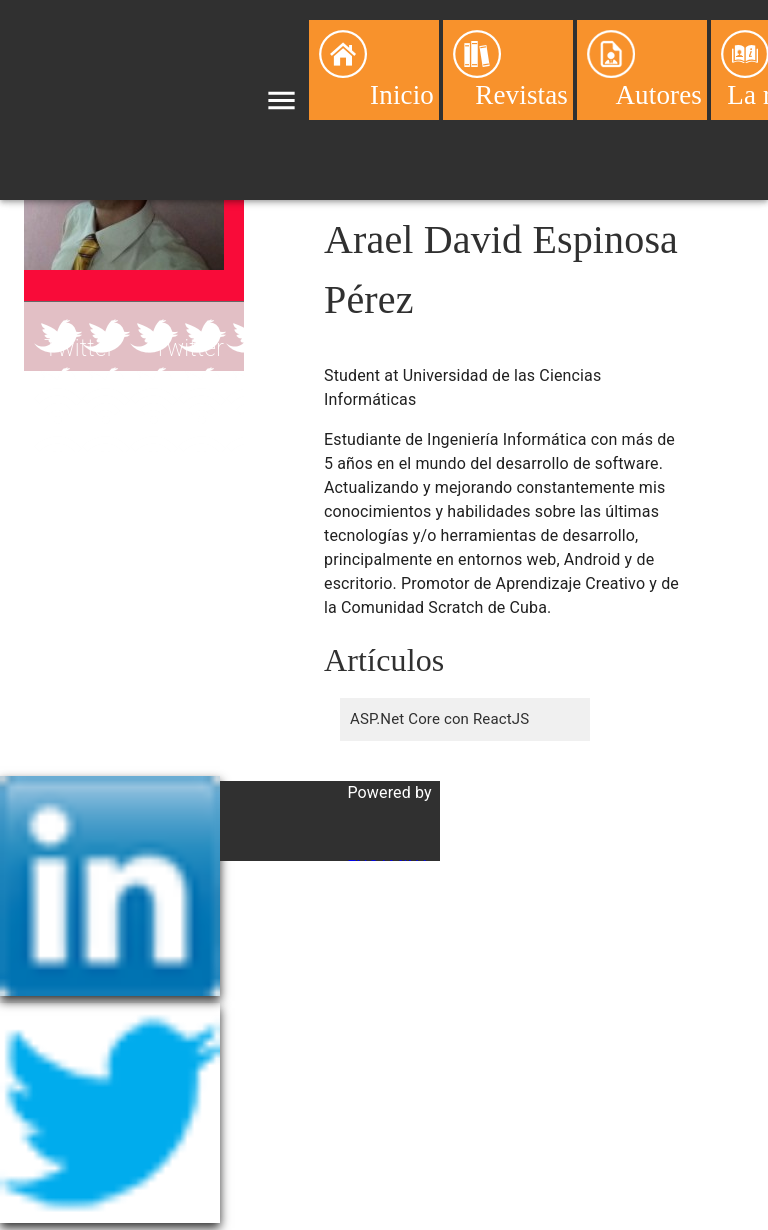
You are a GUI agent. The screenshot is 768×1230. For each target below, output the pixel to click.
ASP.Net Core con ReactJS (439, 719)
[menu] (281, 100)
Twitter (79, 348)
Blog (66, 418)
